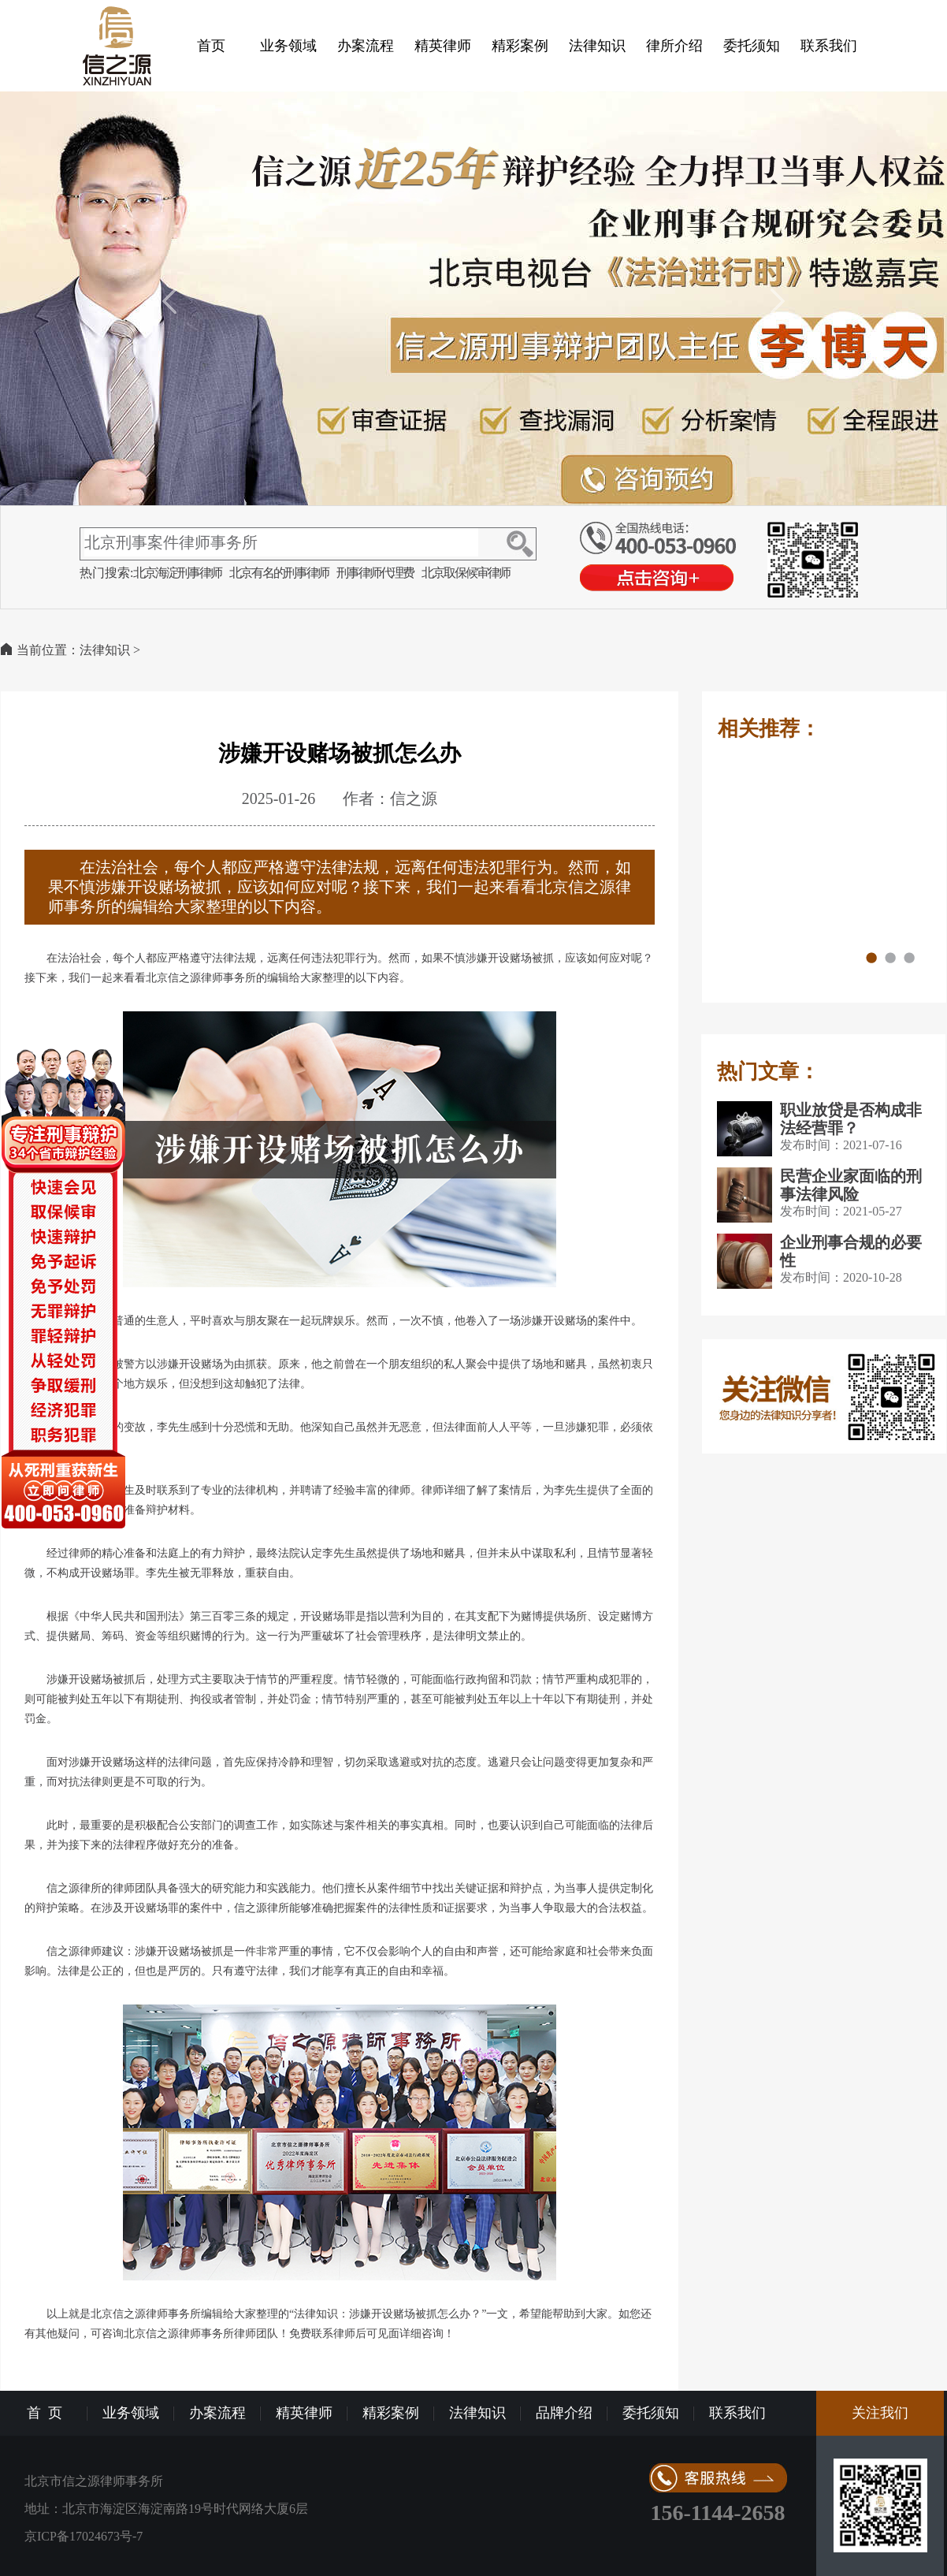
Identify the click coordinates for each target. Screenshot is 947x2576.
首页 (211, 46)
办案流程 (365, 46)
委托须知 (751, 46)
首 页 (44, 2413)
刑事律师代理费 (375, 572)
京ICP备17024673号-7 (83, 2536)
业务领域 (288, 46)
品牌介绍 (564, 2413)
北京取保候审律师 (466, 572)
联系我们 (828, 46)
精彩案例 (520, 46)
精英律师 (442, 46)
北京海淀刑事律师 (177, 572)
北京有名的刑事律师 (279, 572)
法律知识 (597, 46)
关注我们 (880, 2413)
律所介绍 (674, 46)
